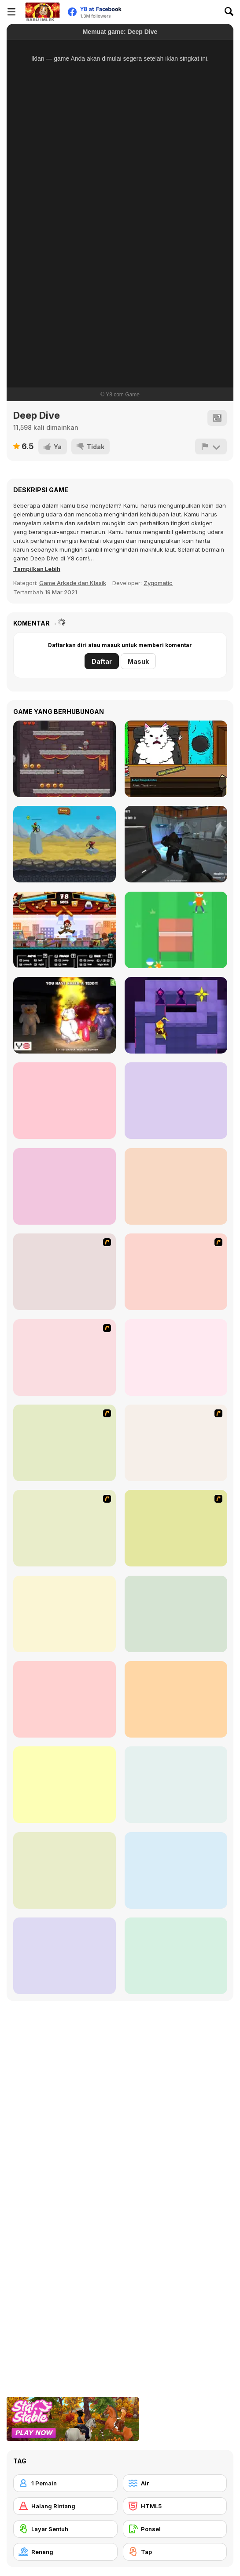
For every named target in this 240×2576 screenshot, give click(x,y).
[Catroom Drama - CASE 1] (176, 759)
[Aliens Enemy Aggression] (176, 844)
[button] (36, 569)
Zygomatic (158, 582)
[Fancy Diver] (176, 1699)
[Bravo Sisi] (176, 1271)
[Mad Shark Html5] (176, 1784)
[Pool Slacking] (176, 1528)
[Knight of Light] (176, 1015)
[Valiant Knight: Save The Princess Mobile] (64, 759)
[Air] (175, 2483)
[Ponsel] (175, 2529)
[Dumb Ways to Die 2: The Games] (64, 1955)
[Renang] (65, 2552)
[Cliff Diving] (64, 1870)
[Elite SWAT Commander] (176, 1100)
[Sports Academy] (64, 1528)
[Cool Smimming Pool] (64, 1357)
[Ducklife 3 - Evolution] (176, 1357)
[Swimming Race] (64, 1443)
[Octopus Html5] (176, 1614)
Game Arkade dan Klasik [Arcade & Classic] (72, 582)
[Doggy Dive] (64, 1699)
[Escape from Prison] (64, 1100)
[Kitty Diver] (176, 1870)
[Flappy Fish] (64, 1614)
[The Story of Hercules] (176, 1186)
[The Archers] (64, 844)
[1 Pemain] (65, 2483)
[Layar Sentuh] (65, 2529)
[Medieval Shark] (176, 1443)
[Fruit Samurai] (64, 1186)
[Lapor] (211, 446)
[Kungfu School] (64, 930)
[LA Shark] (176, 1955)
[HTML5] (175, 2506)
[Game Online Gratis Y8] (42, 12)
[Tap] (175, 2552)
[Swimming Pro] (64, 1784)
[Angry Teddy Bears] (64, 1015)
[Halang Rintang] (65, 2506)
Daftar (102, 661)
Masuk (138, 661)
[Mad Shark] (64, 1271)
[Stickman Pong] (176, 930)
